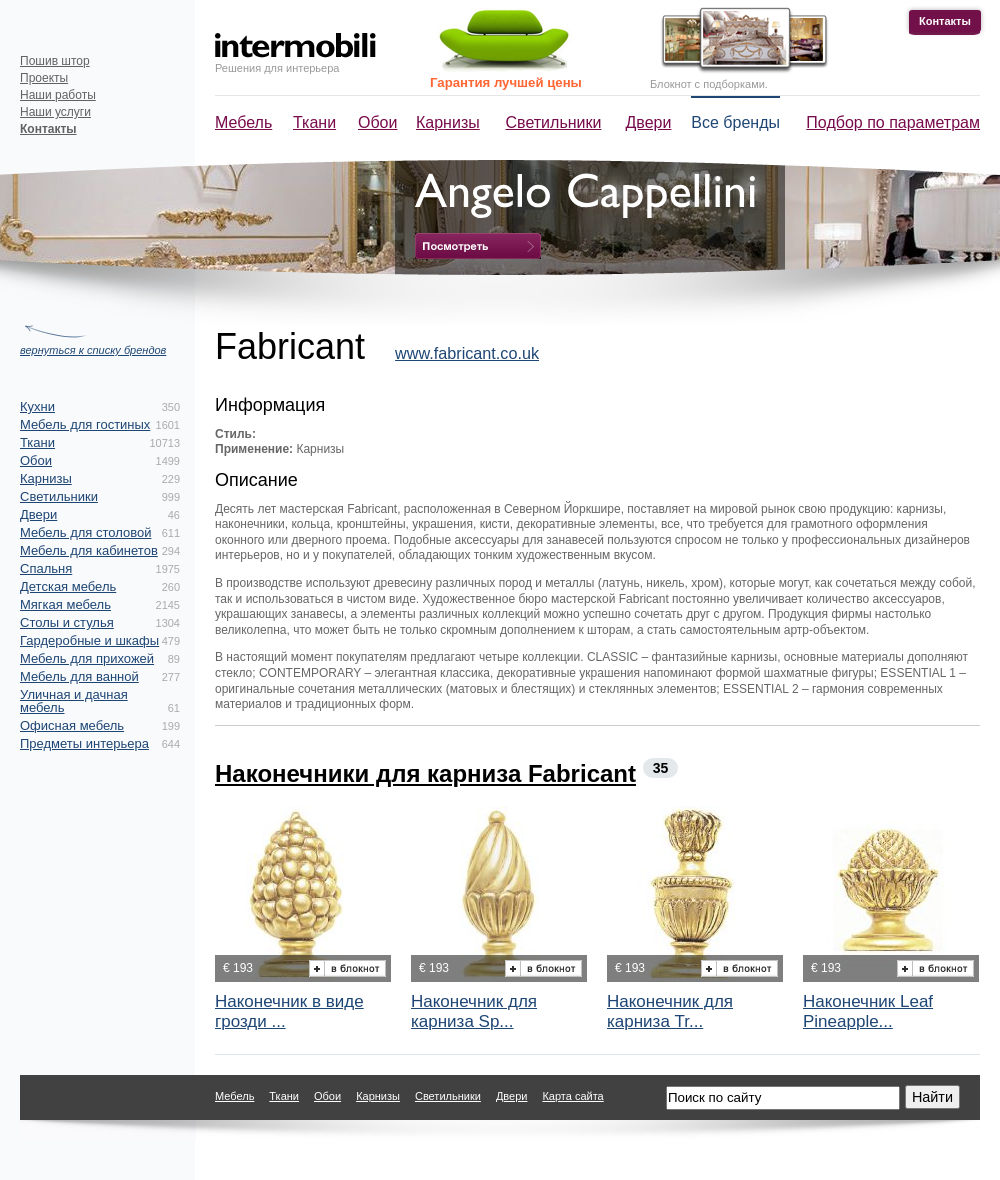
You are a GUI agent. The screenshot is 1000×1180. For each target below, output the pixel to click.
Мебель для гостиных (85, 424)
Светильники (554, 122)
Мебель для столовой (85, 532)
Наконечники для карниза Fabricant (425, 773)
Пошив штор (55, 61)
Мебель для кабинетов (89, 550)
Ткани (314, 122)
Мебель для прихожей (87, 658)
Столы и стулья (67, 622)
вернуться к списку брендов (93, 350)
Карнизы (448, 122)
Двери (649, 122)
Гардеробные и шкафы (89, 640)
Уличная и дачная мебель (74, 701)
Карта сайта (572, 1096)
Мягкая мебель (65, 604)
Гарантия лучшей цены (506, 82)
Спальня (46, 568)
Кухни (37, 406)
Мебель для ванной (79, 676)
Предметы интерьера (84, 743)
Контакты (945, 21)
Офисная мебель (72, 725)
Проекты (44, 78)
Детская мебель (68, 586)
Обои (377, 122)
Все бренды (735, 122)
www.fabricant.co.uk (467, 353)
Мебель (243, 122)
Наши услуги (55, 112)
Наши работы (58, 95)
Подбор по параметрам (893, 122)
